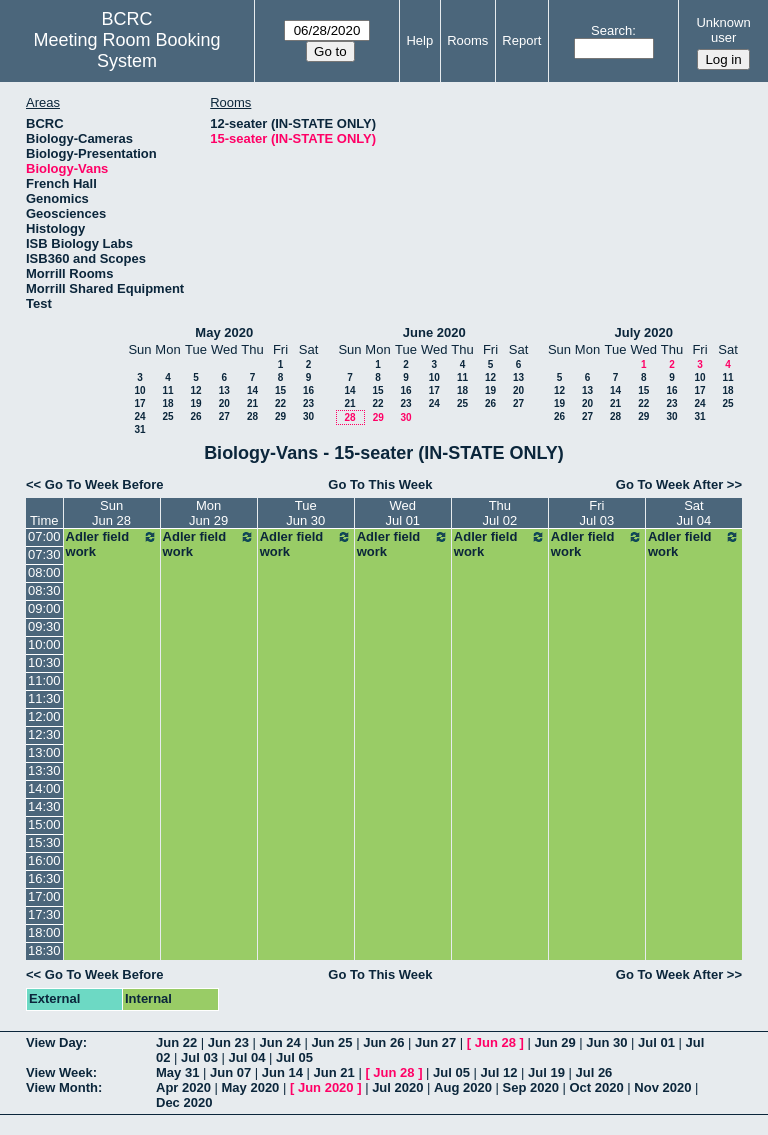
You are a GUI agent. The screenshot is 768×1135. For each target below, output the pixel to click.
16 (308, 390)
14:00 (44, 788)
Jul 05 (294, 1057)
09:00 (44, 608)
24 (139, 416)
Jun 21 (334, 1072)
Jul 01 (656, 1042)
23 (308, 403)
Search (611, 30)
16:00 (44, 860)
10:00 (44, 644)
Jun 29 (554, 1042)
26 (195, 416)
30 (308, 416)
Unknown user (723, 30)
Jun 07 (230, 1072)
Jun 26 (383, 1042)
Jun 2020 (326, 1087)
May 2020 (224, 332)
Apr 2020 (183, 1087)
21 (252, 403)
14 (252, 390)
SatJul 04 (694, 513)
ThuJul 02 (499, 513)
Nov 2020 (662, 1087)
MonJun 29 (208, 513)
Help (419, 40)
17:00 (44, 896)
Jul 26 (593, 1072)
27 (224, 416)
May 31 (177, 1072)
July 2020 (643, 332)
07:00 (44, 536)
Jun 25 (331, 1042)
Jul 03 (199, 1057)
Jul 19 (546, 1072)
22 (280, 403)
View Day (54, 1042)
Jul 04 (247, 1057)
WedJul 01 (402, 513)
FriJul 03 (597, 513)
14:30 (44, 806)
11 (167, 390)
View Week (59, 1072)
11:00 (44, 680)
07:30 (44, 554)
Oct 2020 (596, 1087)
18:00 (44, 932)
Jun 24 (280, 1042)
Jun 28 (495, 1042)
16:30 (44, 878)
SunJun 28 (111, 513)
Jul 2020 (397, 1087)
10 (139, 390)
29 (280, 416)
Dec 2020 (184, 1102)
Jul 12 (499, 1072)
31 (139, 429)
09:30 (44, 626)
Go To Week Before (104, 484)
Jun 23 (228, 1042)
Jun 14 (282, 1072)
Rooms (467, 40)
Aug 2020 (463, 1087)
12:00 (44, 716)
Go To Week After (669, 484)
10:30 (44, 662)
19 (195, 403)
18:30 (44, 950)
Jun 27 (435, 1042)
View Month (62, 1087)
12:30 (44, 734)
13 (224, 390)
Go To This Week (380, 484)
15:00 (44, 824)
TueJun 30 (305, 513)
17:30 (44, 914)
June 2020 (434, 332)
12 (195, 390)
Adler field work (112, 544)
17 (139, 403)
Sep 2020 (531, 1087)
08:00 (44, 572)
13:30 (44, 770)
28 (252, 416)
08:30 (44, 590)
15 (280, 390)
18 (167, 403)
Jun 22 (176, 1042)
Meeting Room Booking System (127, 50)
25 (167, 416)
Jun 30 (606, 1042)
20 (224, 403)
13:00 (44, 752)
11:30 (44, 698)
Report (521, 40)
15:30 (44, 842)
